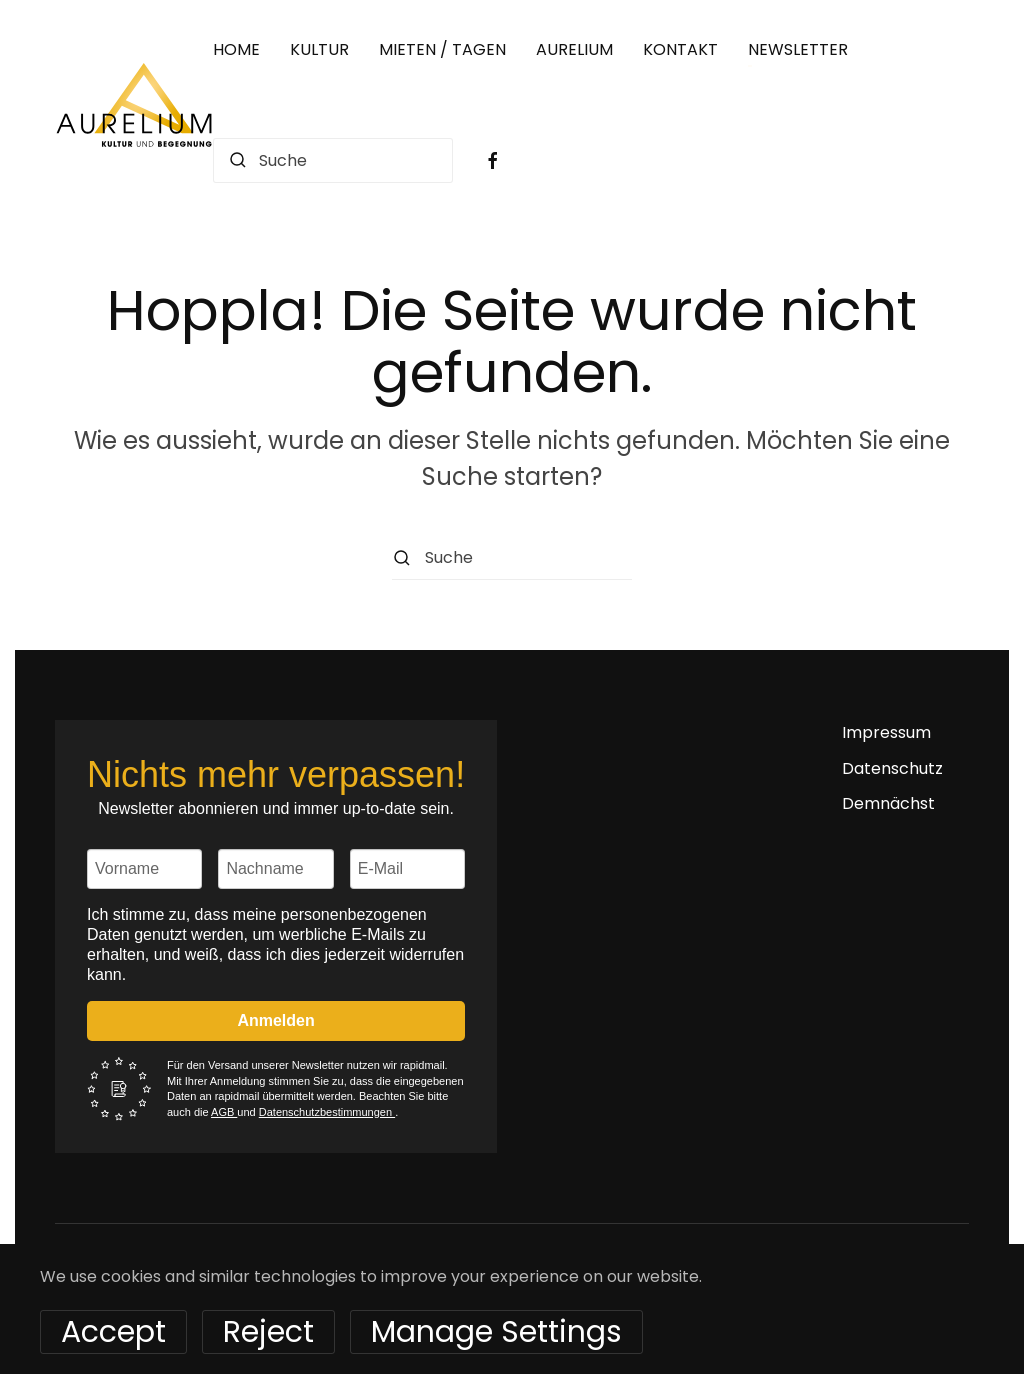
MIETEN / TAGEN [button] (442, 49)
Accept (113, 1332)
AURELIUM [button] (574, 49)
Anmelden (275, 1020)
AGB (224, 1112)
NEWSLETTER (798, 49)
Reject (268, 1332)
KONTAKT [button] (680, 49)
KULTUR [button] (319, 49)
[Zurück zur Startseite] (134, 105)
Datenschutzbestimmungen (327, 1112)
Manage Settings (496, 1332)
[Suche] (333, 160)
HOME (236, 49)
